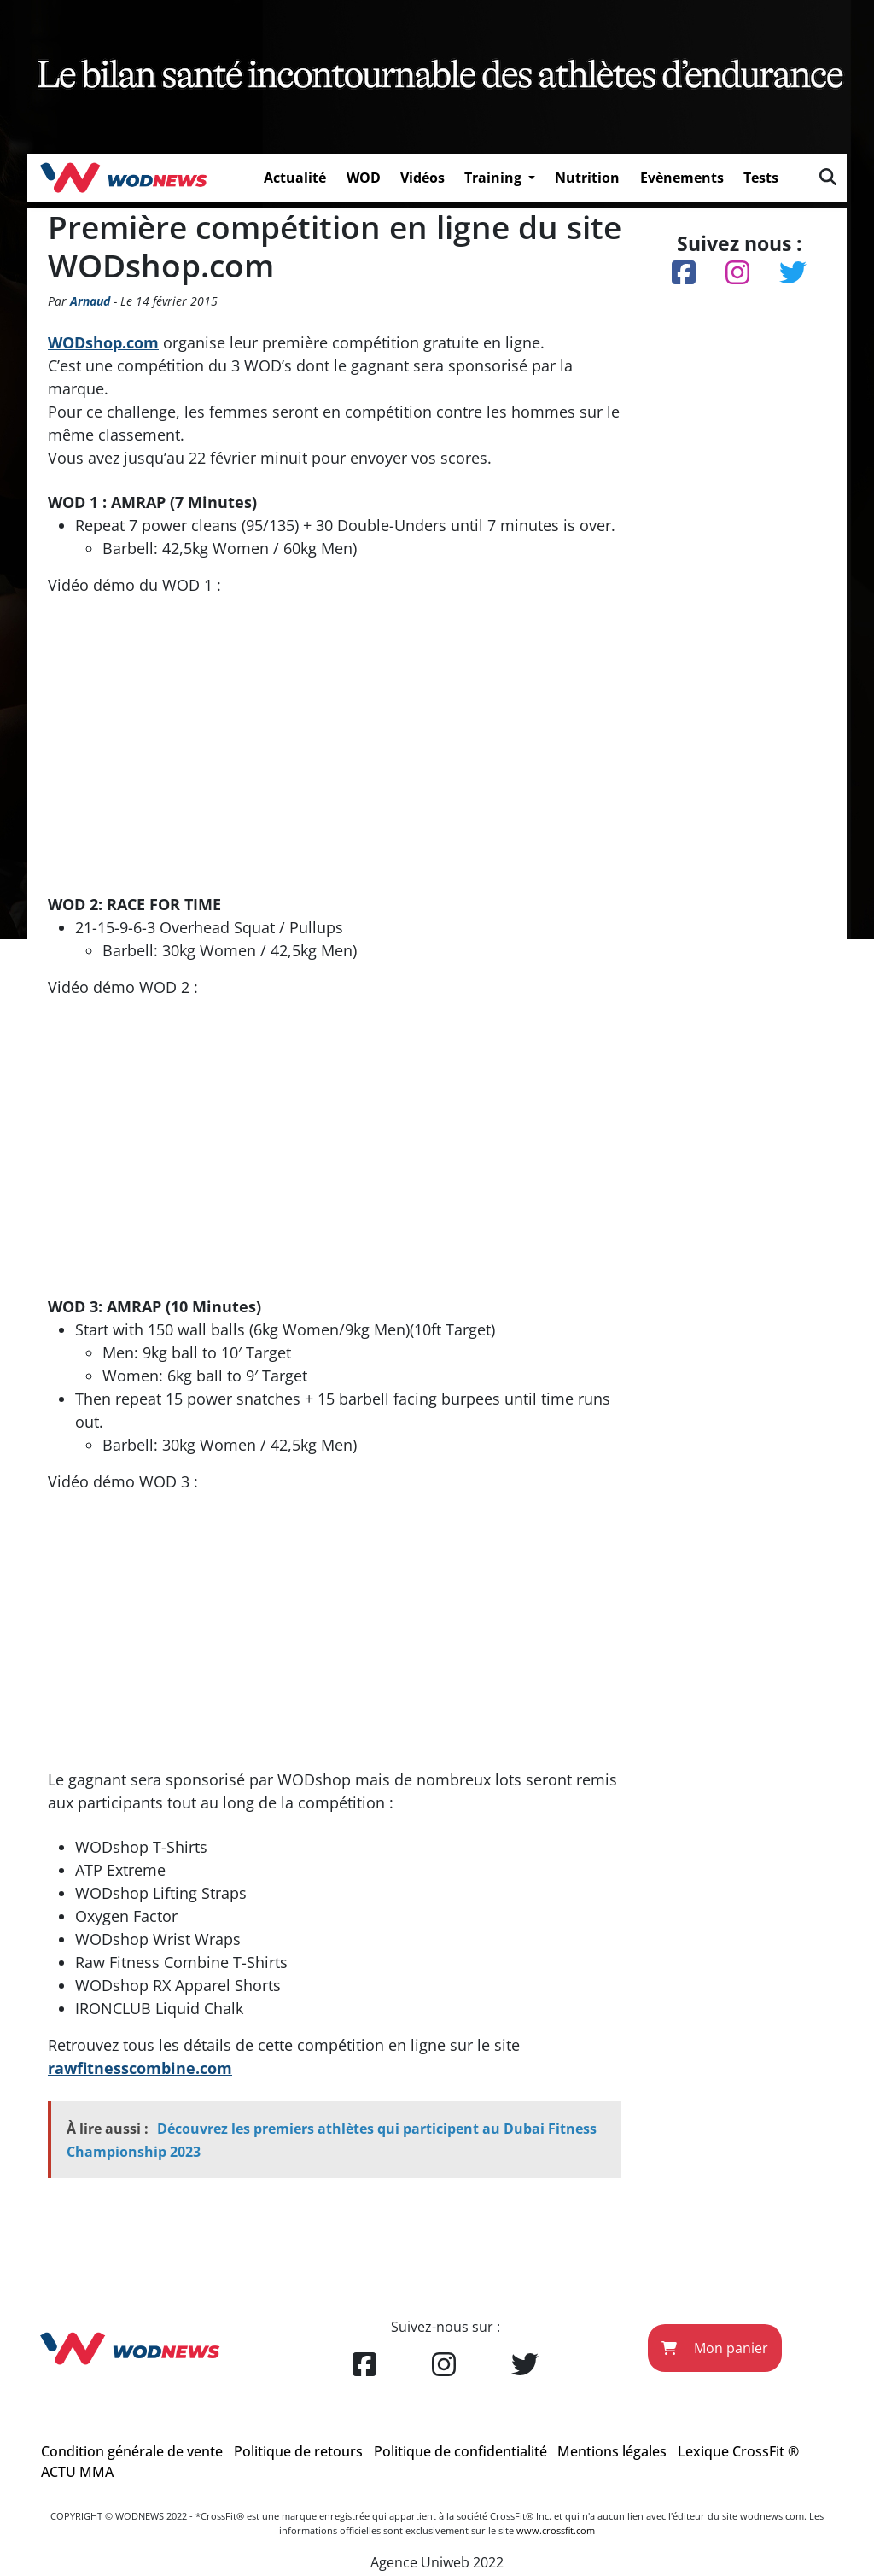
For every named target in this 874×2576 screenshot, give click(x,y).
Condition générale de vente (132, 2451)
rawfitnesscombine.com (140, 2068)
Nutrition (587, 177)
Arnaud (90, 301)
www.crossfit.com (555, 2530)
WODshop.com (103, 342)
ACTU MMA (77, 2471)
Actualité (295, 177)
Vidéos (422, 177)
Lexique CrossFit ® (738, 2451)
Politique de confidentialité (460, 2451)
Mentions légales (612, 2451)
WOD (364, 177)
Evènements (682, 177)
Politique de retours (298, 2451)
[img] (827, 176)
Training (494, 177)
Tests (760, 177)
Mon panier (714, 2348)
